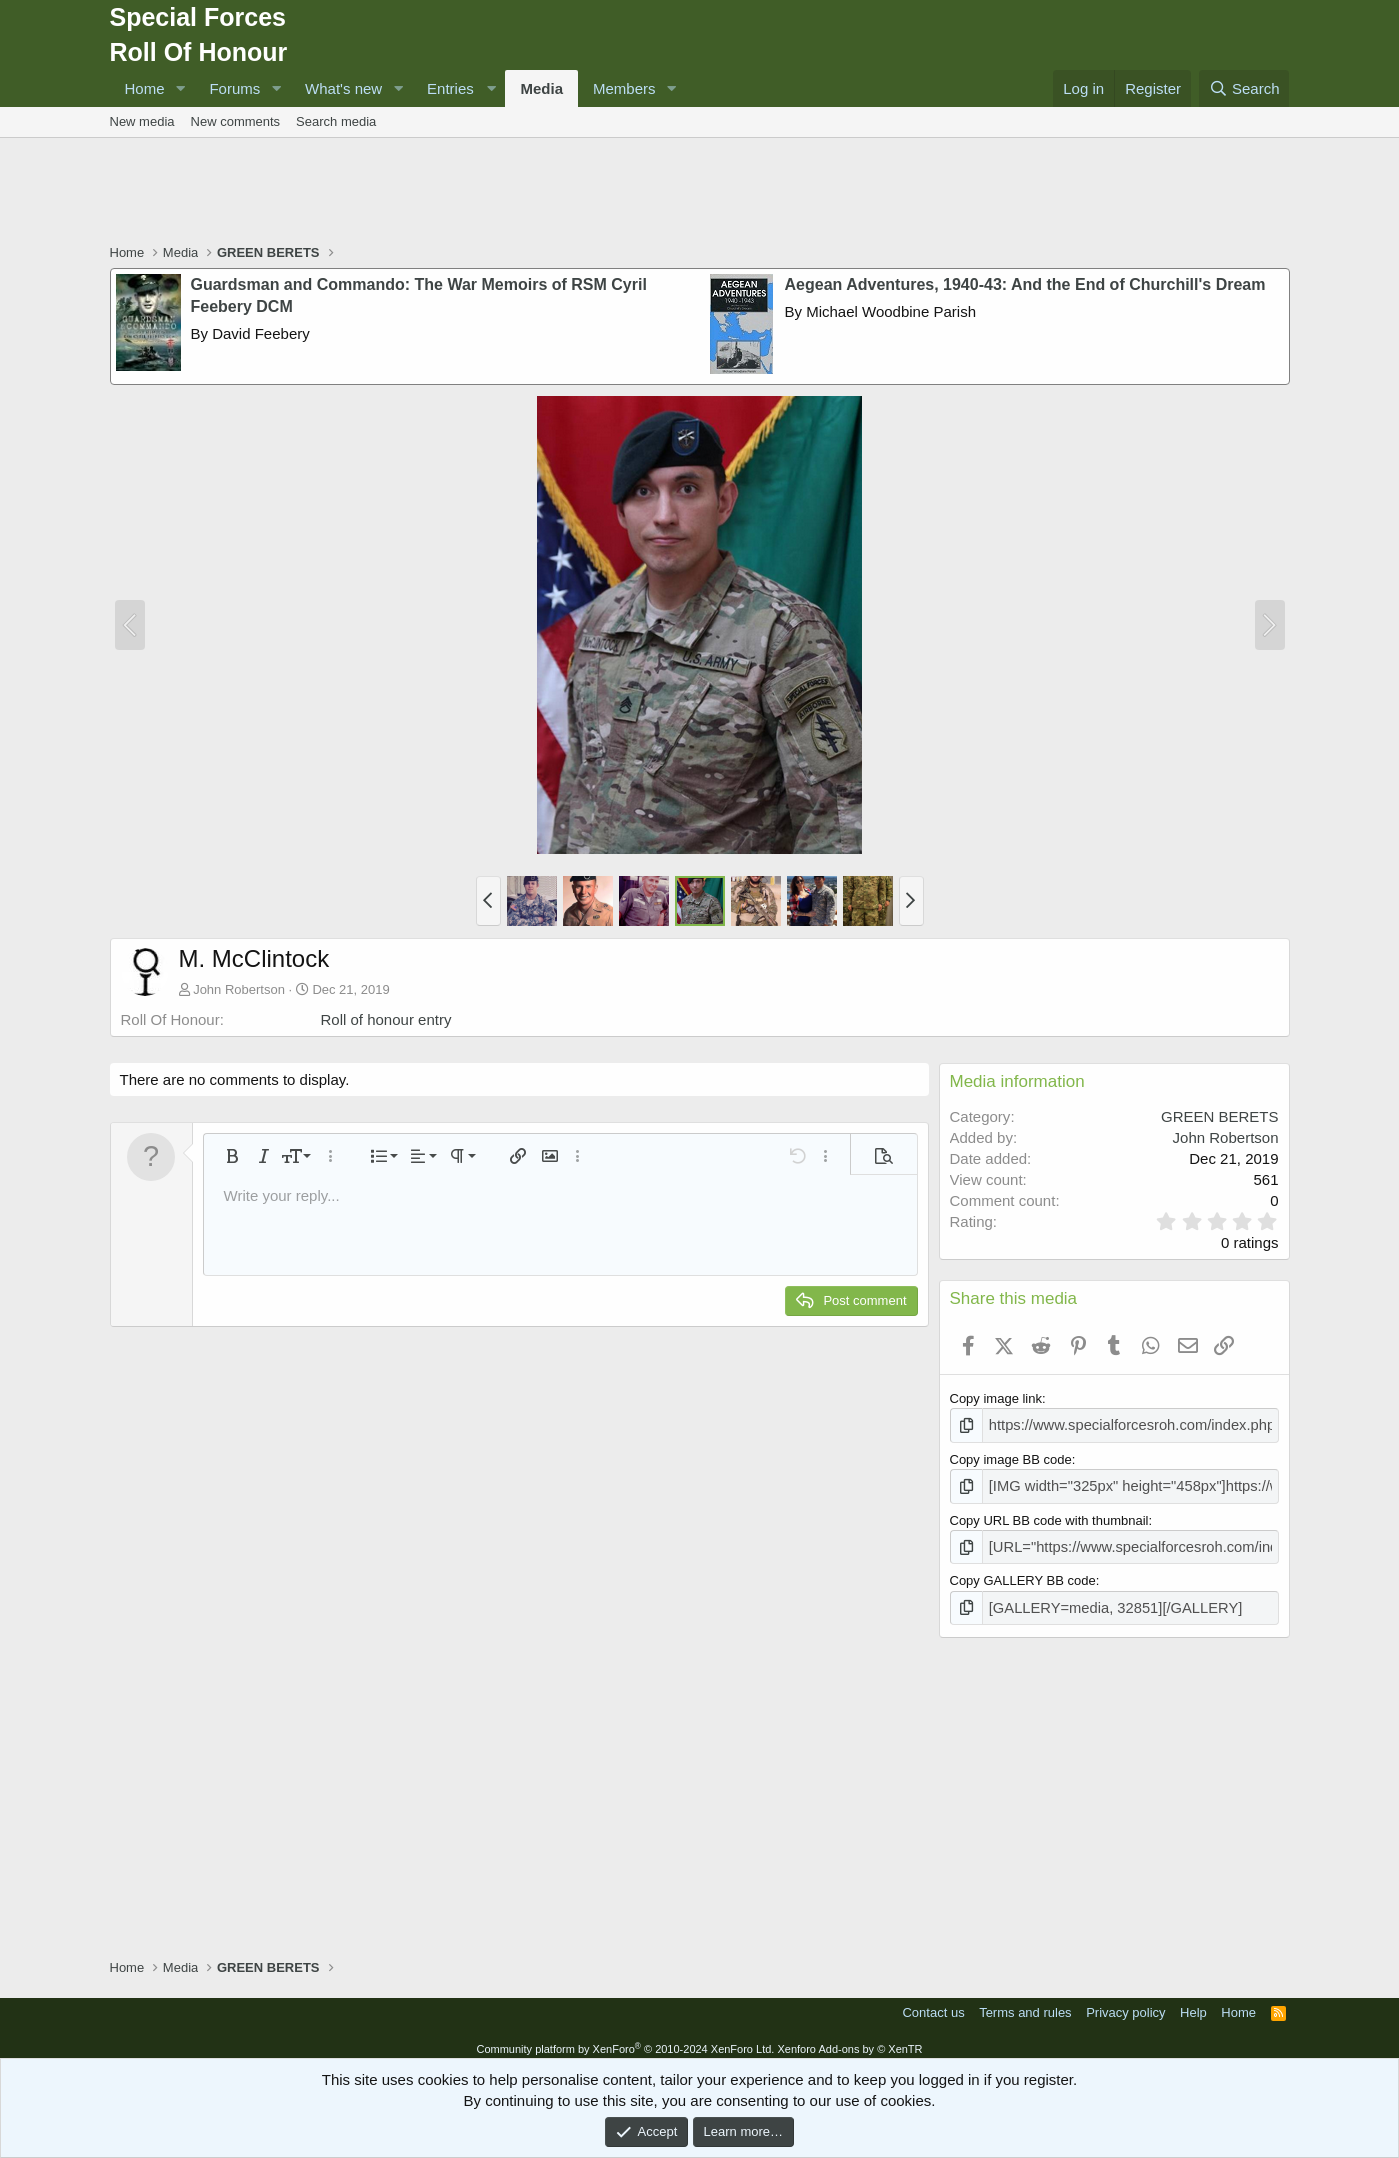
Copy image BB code (1011, 1456)
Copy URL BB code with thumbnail (1049, 1515)
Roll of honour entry (386, 1019)
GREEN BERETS (1220, 1116)
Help (1193, 2002)
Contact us (933, 2002)
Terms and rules (1025, 2002)
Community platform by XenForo (625, 2039)
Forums (234, 88)
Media (541, 88)
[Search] (1244, 88)
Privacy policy (1125, 2002)
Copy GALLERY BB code (1023, 1573)
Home (145, 88)
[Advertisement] (700, 193)
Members (624, 88)
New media (142, 121)
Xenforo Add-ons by (849, 2039)
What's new (343, 88)
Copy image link (996, 1398)
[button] (180, 88)
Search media (336, 121)
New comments (236, 121)
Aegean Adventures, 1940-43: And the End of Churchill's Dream (1025, 284)
